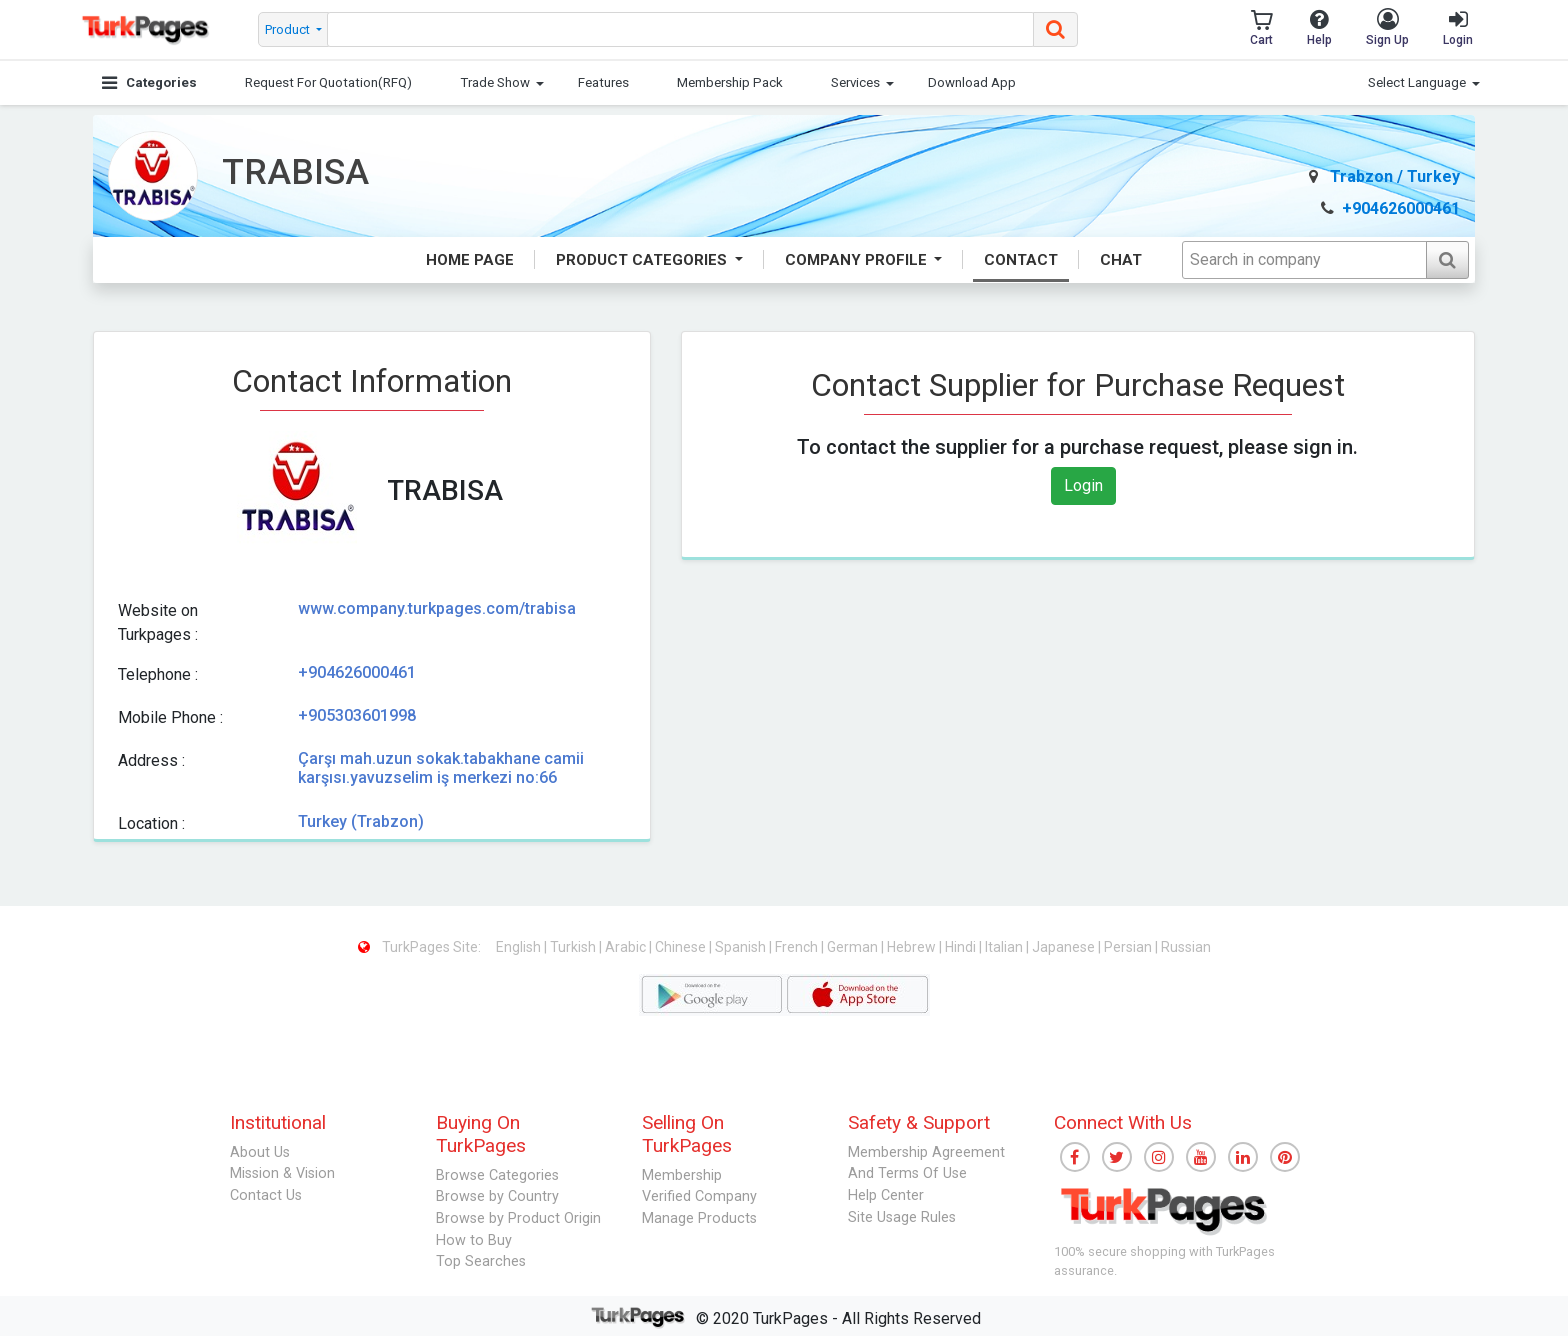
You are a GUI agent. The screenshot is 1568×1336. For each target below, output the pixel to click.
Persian (1129, 947)
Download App (972, 82)
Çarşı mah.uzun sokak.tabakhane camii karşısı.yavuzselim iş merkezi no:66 (441, 768)
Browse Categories (497, 1175)
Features (603, 82)
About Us (260, 1152)
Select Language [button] (1417, 82)
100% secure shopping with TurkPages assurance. (1164, 1261)
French (798, 947)
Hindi (962, 947)
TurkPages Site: (421, 947)
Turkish (574, 947)
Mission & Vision (282, 1173)
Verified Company (699, 1196)
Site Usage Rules (902, 1217)
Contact (1021, 260)
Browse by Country (497, 1196)
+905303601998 (357, 715)
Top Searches (481, 1261)
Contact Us (266, 1195)
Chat (1121, 260)
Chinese (682, 947)
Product (289, 29)
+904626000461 (1390, 208)
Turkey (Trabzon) (361, 821)
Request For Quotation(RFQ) (328, 82)
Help (1319, 27)
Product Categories (643, 260)
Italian (1005, 947)
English (520, 947)
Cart (1261, 27)
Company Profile (858, 260)
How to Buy (474, 1240)
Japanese (1065, 947)
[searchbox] (681, 29)
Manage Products (699, 1218)
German (854, 947)
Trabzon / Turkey (1384, 176)
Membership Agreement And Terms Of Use (926, 1163)
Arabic (627, 947)
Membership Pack (730, 82)
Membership (682, 1175)
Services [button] (855, 82)
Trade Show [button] (495, 82)
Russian (1186, 947)
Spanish (742, 947)
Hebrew (913, 947)
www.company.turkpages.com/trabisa (437, 608)
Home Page (470, 260)
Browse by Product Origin (518, 1218)
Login (1458, 27)
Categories (149, 82)
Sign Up (1387, 27)
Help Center (886, 1195)
